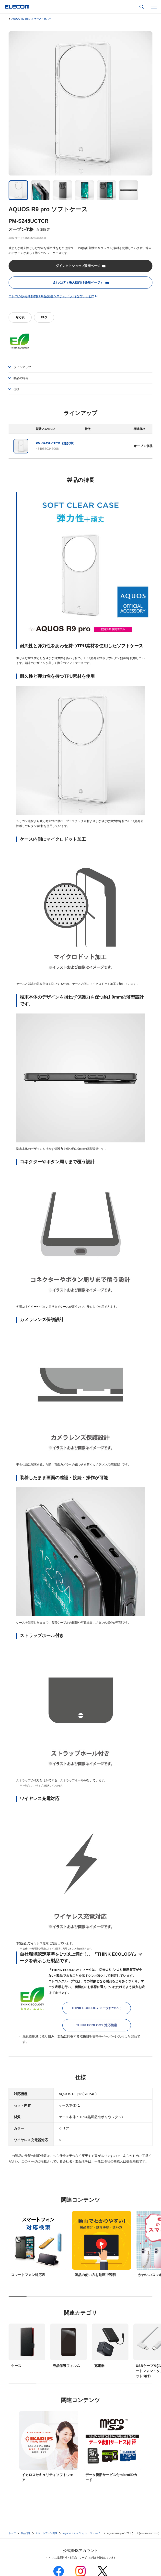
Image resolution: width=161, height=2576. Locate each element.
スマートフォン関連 (46, 2533)
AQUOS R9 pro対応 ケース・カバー (31, 18)
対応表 (20, 317)
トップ (12, 2533)
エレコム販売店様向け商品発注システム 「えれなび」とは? (51, 296)
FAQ (44, 317)
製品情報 (26, 2533)
